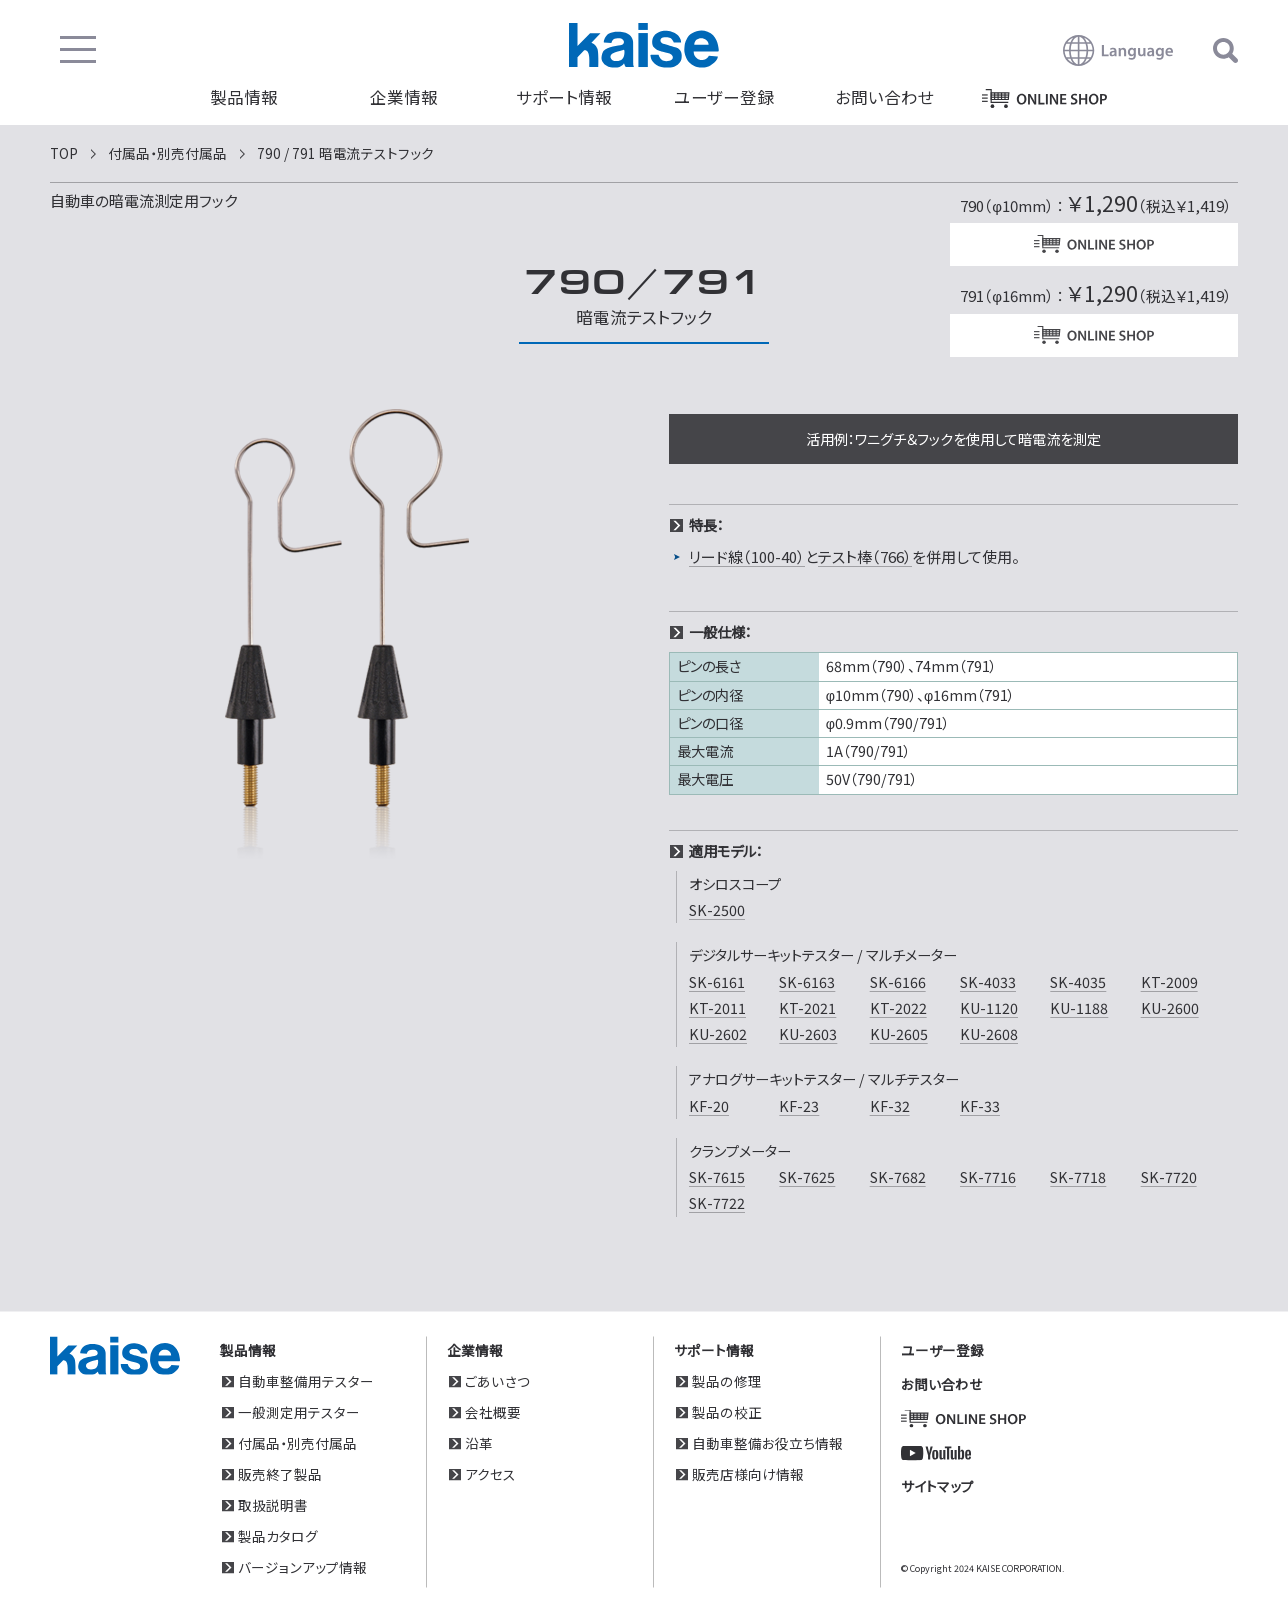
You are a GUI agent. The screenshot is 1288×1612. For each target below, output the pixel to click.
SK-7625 (807, 1176)
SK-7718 (1078, 1176)
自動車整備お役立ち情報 (767, 1442)
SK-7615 (717, 1176)
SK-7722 (717, 1202)
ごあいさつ (497, 1380)
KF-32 (890, 1105)
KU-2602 (718, 1033)
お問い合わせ (884, 97)
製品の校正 (727, 1411)
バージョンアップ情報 (302, 1566)
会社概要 (493, 1411)
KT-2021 (807, 1007)
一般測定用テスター (299, 1411)
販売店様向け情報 (748, 1473)
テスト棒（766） (865, 556)
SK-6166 (898, 981)
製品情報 (244, 97)
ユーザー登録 (724, 97)
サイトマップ (937, 1485)
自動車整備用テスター (306, 1380)
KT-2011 (717, 1007)
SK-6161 (717, 981)
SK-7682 (898, 1176)
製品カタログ (278, 1535)
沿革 (479, 1442)
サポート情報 (564, 97)
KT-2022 (898, 1007)
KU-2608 (989, 1033)
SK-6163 (807, 981)
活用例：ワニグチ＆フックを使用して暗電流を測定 (953, 438)
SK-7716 (988, 1176)
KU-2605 (899, 1033)
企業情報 (404, 97)
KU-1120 (989, 1007)
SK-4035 (1078, 981)
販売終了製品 (280, 1473)
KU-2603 (808, 1033)
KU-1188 (1079, 1007)
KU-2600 (1170, 1007)
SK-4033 (988, 981)
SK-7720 (1169, 1176)
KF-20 (709, 1105)
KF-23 (799, 1105)
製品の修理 (727, 1380)
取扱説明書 (273, 1504)
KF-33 (980, 1105)
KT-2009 (1169, 981)
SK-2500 (717, 909)
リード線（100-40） (747, 556)
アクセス (490, 1473)
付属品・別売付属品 (297, 1442)
